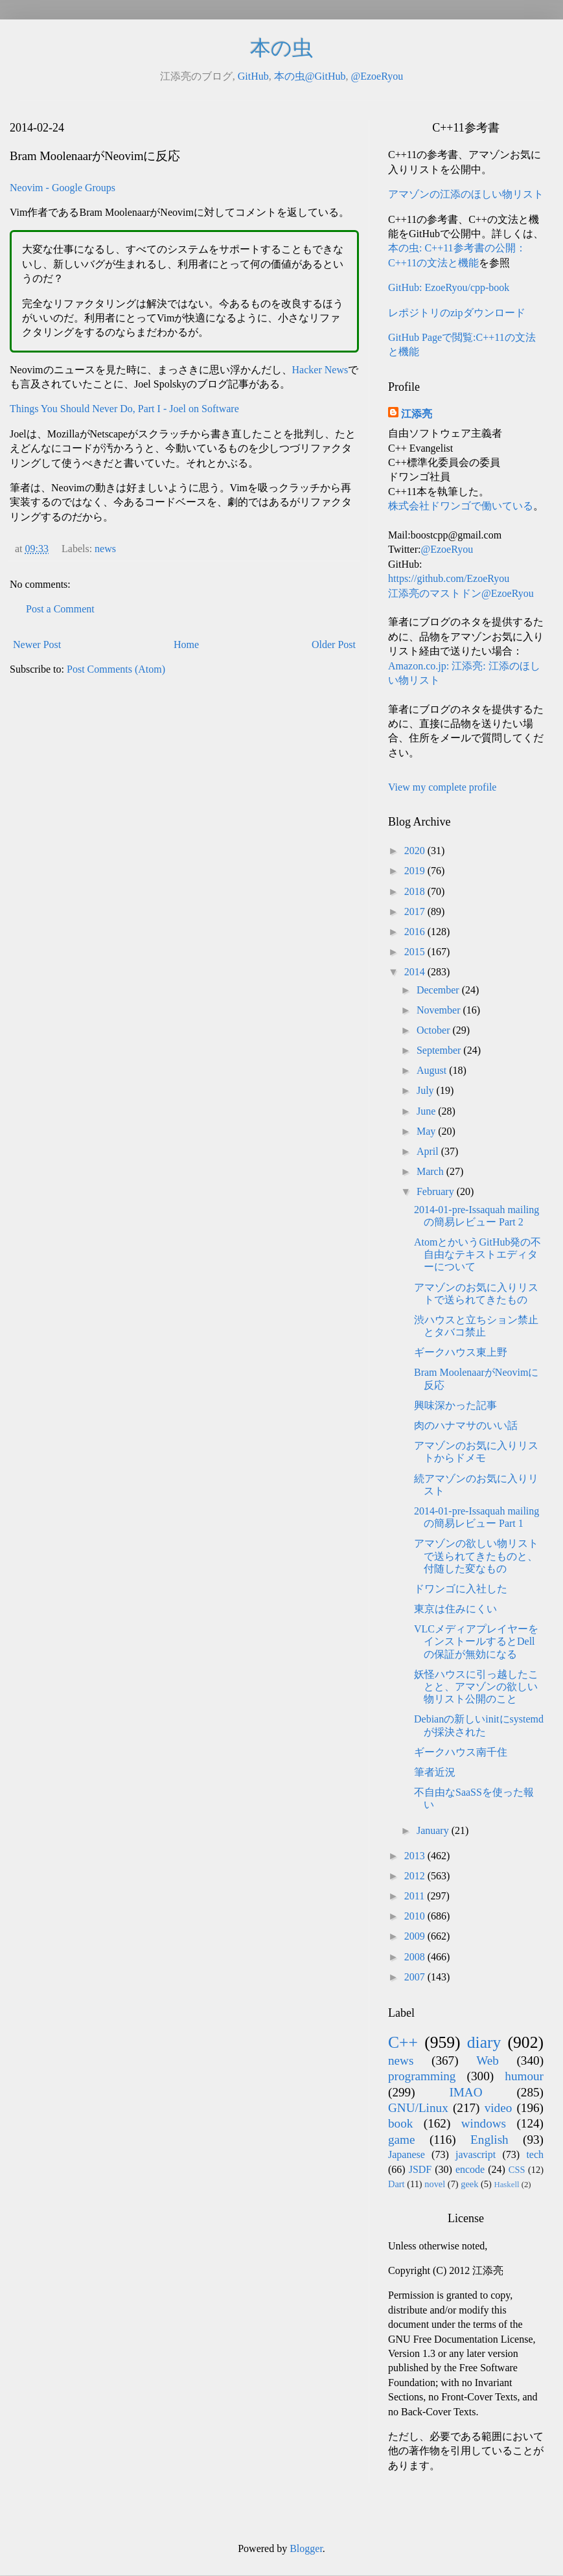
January (434, 1830)
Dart (396, 2184)
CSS (517, 2169)
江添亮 (416, 413)
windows (483, 2123)
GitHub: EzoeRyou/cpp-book (448, 287)
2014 (416, 971)
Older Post (334, 644)
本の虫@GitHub (310, 76)
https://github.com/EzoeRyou (448, 578)
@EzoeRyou (376, 76)
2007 (416, 1976)
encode (470, 2169)
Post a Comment (60, 608)
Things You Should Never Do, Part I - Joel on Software (124, 408)
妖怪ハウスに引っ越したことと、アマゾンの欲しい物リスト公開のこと (476, 1686)
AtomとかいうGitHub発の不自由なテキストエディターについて (477, 1254)
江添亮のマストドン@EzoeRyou (461, 593)
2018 (416, 891)
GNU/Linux (418, 2108)
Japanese (406, 2154)
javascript (475, 2154)
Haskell (506, 2184)
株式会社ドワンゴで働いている (460, 505)
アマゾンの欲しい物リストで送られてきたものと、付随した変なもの (476, 1555)
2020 (416, 850)
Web (487, 2060)
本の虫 (281, 48)
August (433, 1070)
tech (535, 2154)
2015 (416, 951)
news (105, 548)
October (435, 1030)
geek (469, 2184)
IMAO (465, 2092)
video (498, 2108)
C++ (403, 2042)
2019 (416, 870)
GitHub (253, 76)
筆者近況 (434, 1772)
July (427, 1090)
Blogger (306, 2548)
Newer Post (37, 644)
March (431, 1171)
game (401, 2139)
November (440, 1009)
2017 (416, 911)
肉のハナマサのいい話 (466, 1425)
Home (186, 644)
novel (434, 2184)
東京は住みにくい (455, 1608)
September (440, 1050)
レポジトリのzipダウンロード (456, 312)
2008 (416, 1956)
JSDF (420, 2169)
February (437, 1191)
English (489, 2139)
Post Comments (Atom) (116, 669)
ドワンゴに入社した (460, 1588)
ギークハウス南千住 (460, 1752)
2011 (415, 1895)
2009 (416, 1936)
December (439, 989)
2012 (416, 1875)
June (427, 1111)
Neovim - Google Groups (62, 187)
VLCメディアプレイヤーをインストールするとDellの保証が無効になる (476, 1641)
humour (524, 2076)
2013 (416, 1855)
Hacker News (320, 369)
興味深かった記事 (455, 1405)
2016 (416, 931)
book (400, 2123)
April (429, 1151)
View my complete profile (442, 787)
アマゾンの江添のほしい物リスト (466, 194)
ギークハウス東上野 (460, 1352)
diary (484, 2042)
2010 (416, 1915)
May (427, 1131)
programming (421, 2076)
